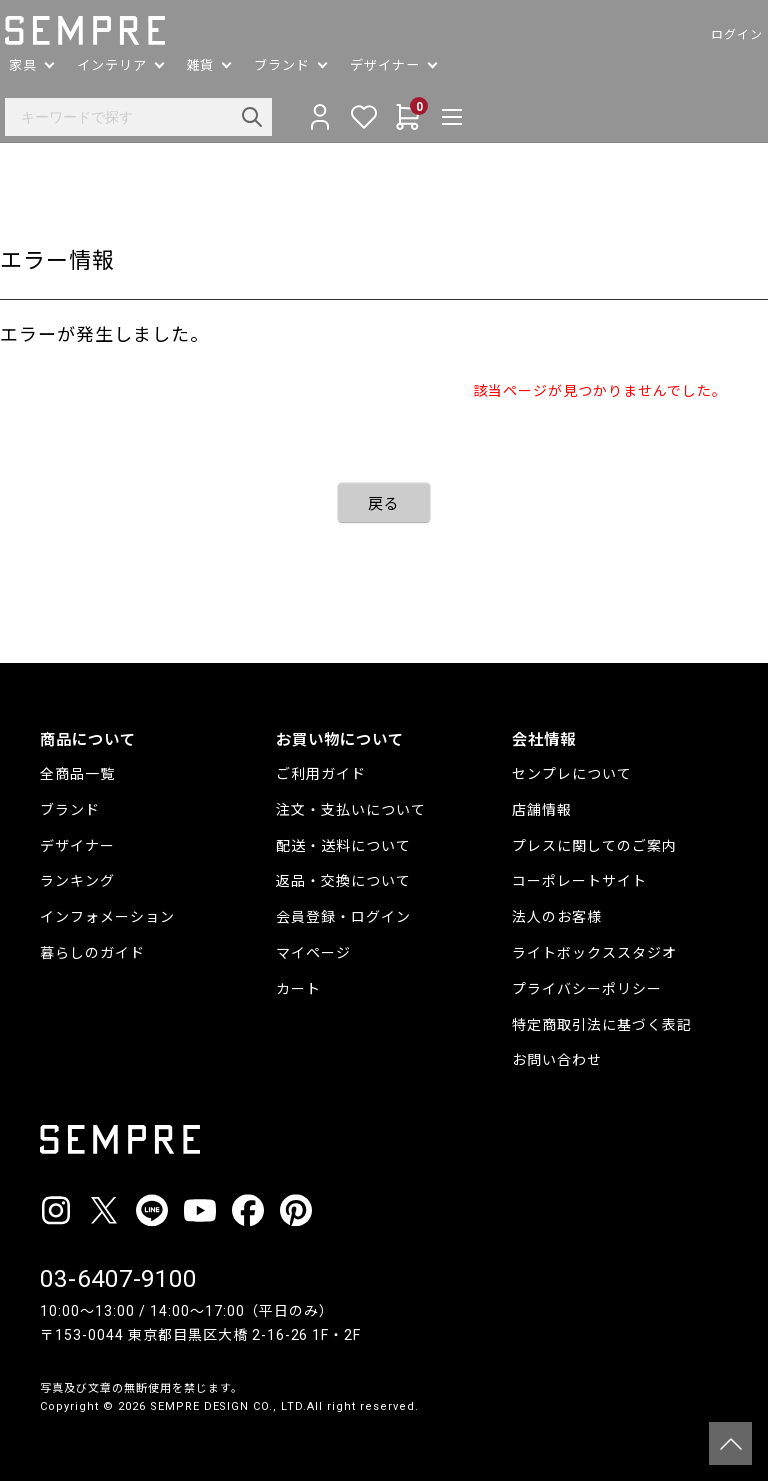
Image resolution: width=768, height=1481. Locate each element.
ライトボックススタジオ (594, 953)
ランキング (77, 881)
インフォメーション (107, 917)
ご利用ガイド (321, 774)
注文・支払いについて (351, 810)
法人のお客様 (557, 917)
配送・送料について (343, 846)
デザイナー (77, 846)
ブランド (70, 810)
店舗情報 (542, 810)
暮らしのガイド (92, 953)
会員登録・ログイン (343, 917)
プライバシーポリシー (587, 989)
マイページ (313, 953)
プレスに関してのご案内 (594, 846)
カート (298, 989)
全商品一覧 (77, 774)
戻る (384, 504)
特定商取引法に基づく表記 (602, 1025)
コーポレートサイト (579, 881)
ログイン (702, 35)
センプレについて (572, 774)
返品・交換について (343, 881)
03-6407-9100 (119, 1279)
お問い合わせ (557, 1060)
